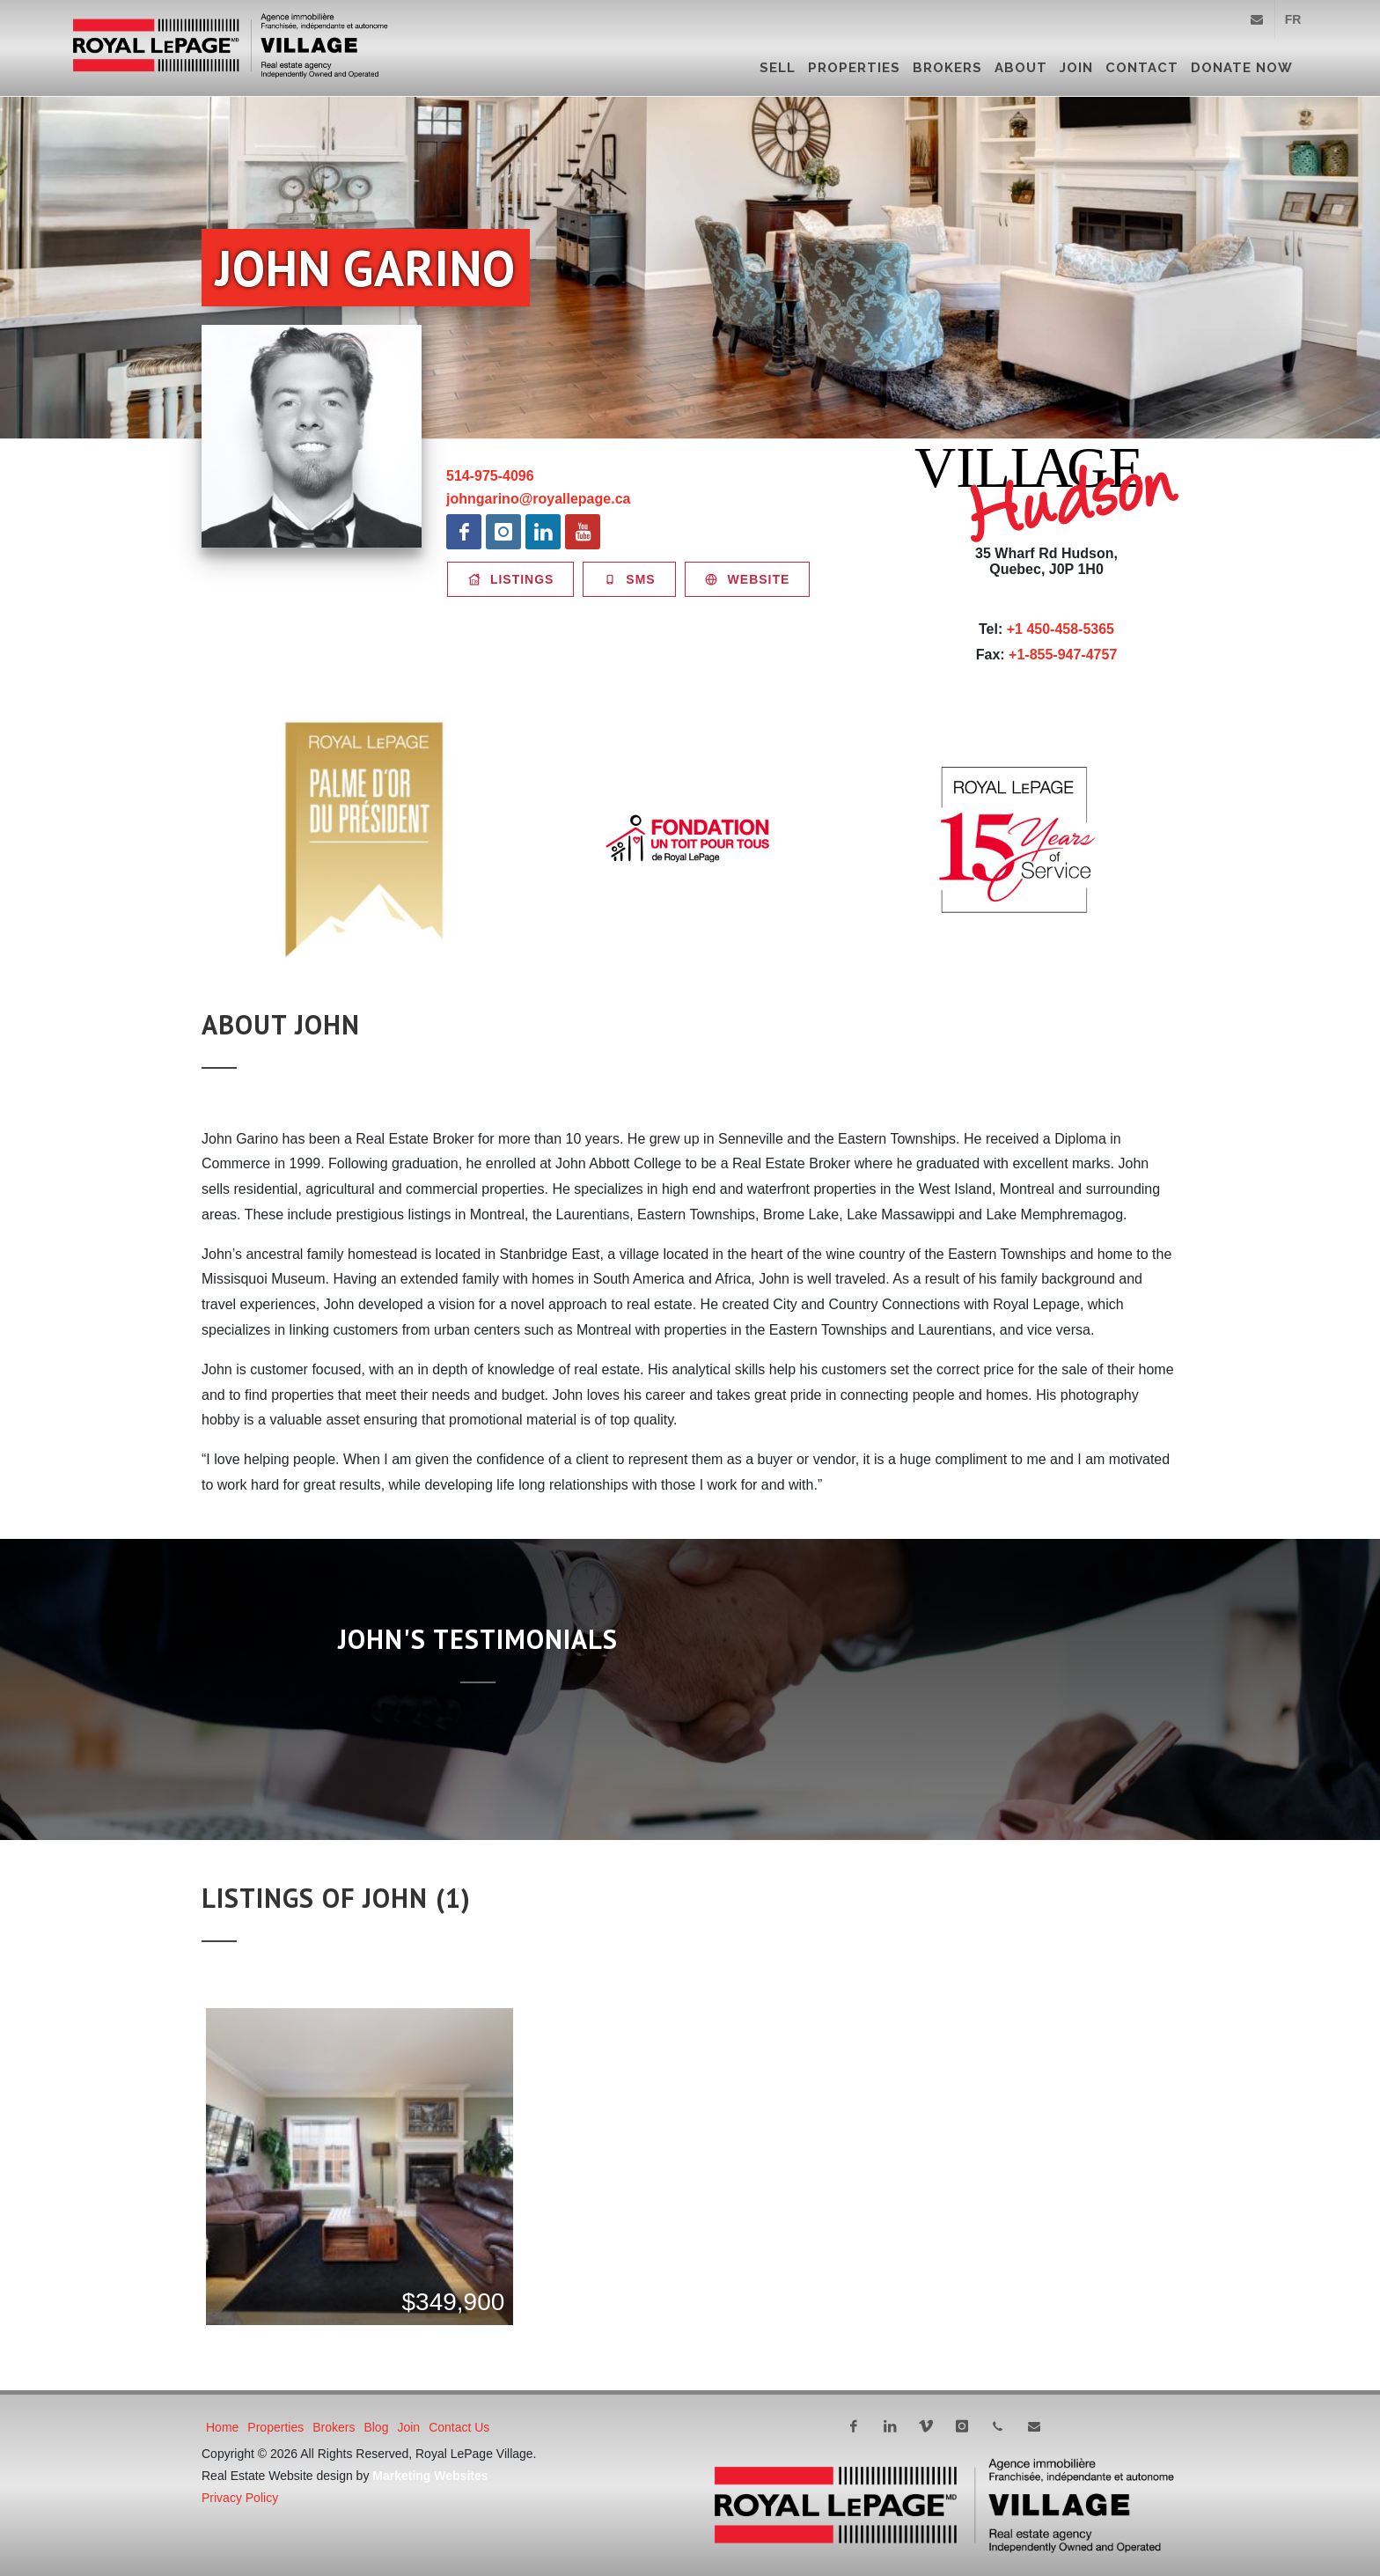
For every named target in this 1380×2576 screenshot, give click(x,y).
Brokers (947, 68)
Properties (854, 68)
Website (747, 579)
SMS (629, 579)
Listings (510, 579)
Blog (375, 2427)
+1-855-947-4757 (1063, 654)
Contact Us (459, 2427)
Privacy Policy (240, 2498)
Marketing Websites (430, 2476)
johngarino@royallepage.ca (538, 498)
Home (222, 2427)
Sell (778, 68)
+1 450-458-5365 (1060, 629)
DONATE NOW (1242, 68)
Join (1076, 68)
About (1021, 68)
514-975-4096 (490, 475)
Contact (1141, 68)
